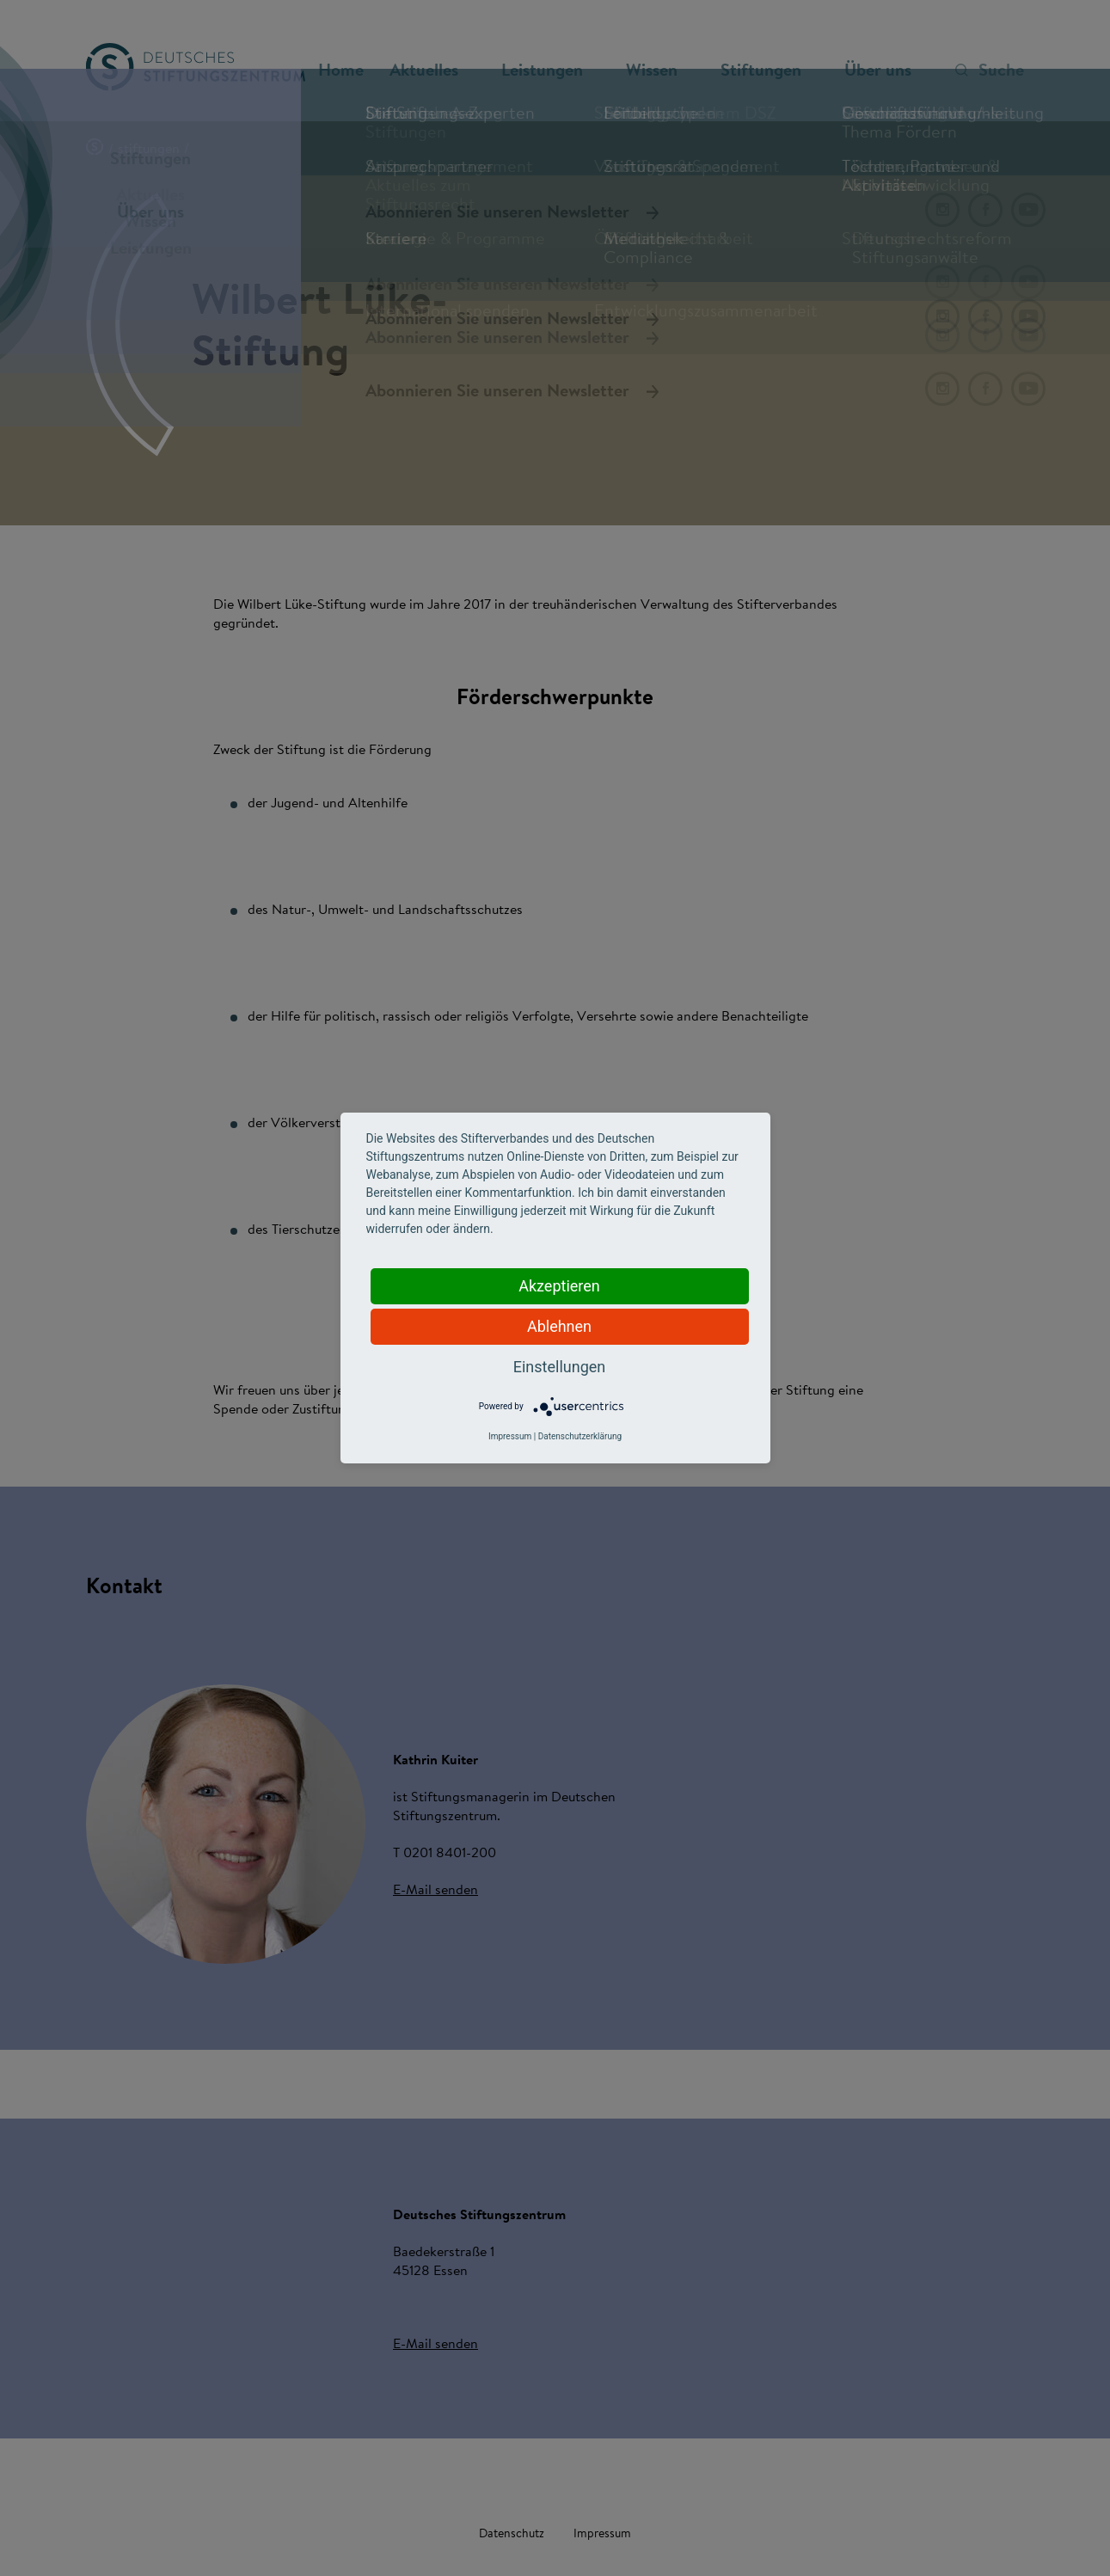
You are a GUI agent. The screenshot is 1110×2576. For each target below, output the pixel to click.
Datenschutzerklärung (580, 1436)
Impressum (509, 1436)
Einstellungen (559, 1367)
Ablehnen (559, 1326)
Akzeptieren (559, 1286)
